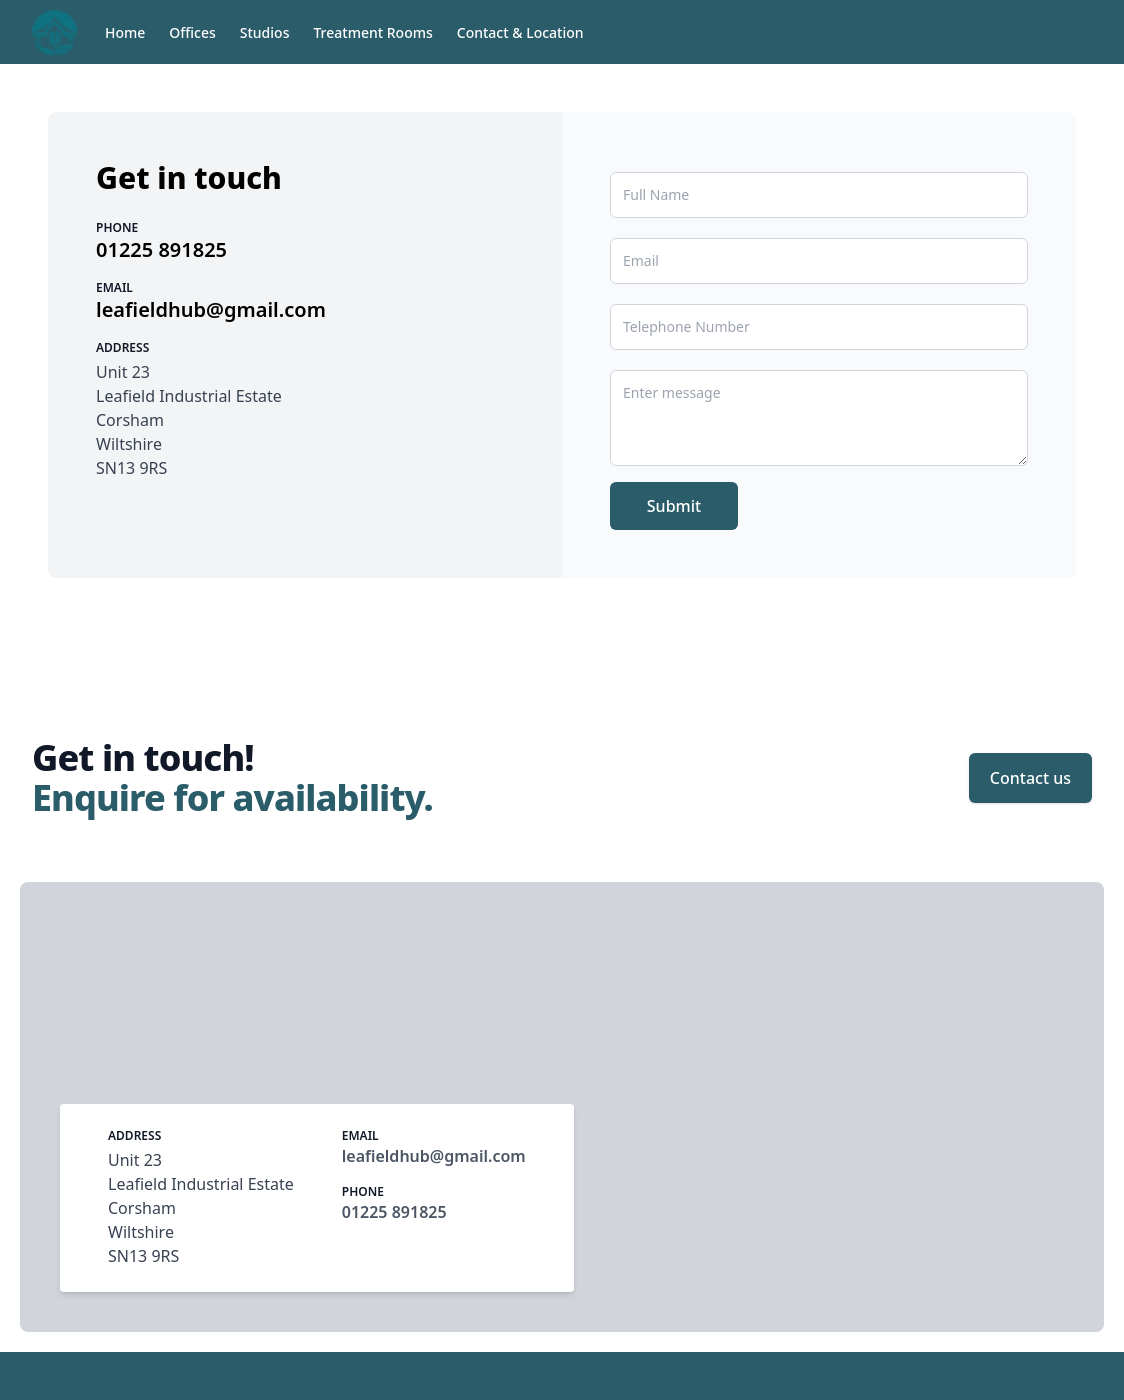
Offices (192, 32)
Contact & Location (520, 32)
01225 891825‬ (161, 249)
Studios (265, 32)
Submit (674, 506)
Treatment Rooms (372, 32)
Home (125, 32)
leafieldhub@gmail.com (211, 309)
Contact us (1030, 778)
